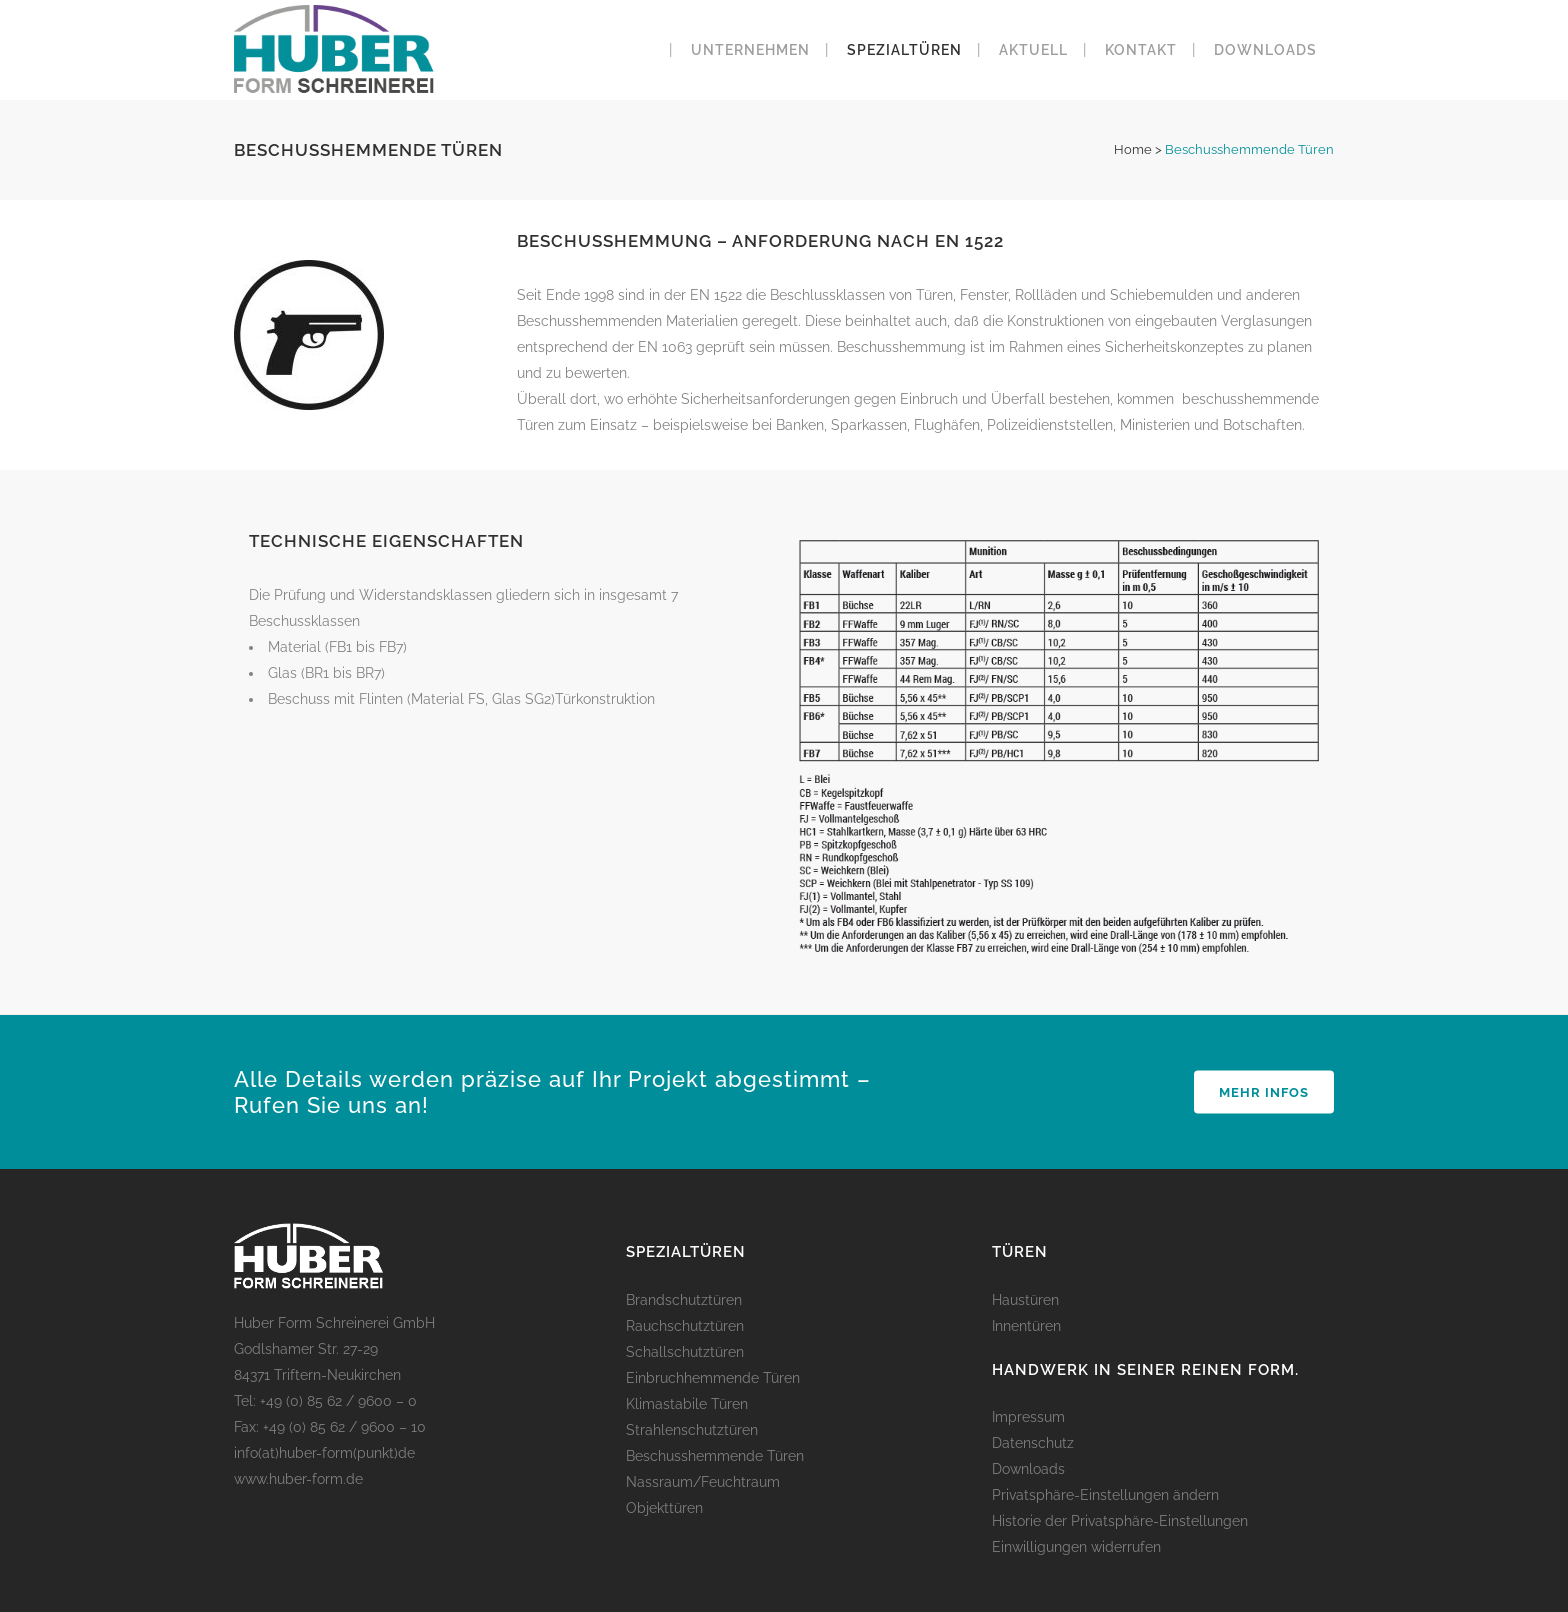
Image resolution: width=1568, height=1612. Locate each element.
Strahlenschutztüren (692, 1430)
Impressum (1028, 1417)
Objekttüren (664, 1508)
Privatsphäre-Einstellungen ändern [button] (1105, 1495)
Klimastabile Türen (687, 1404)
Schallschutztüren (685, 1352)
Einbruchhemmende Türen (713, 1378)
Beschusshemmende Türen (715, 1456)
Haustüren (1025, 1300)
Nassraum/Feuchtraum (703, 1482)
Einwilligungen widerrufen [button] (1076, 1547)
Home (1133, 149)
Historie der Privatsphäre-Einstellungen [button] (1120, 1521)
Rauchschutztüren (685, 1326)
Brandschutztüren (684, 1300)
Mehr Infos (1264, 1092)
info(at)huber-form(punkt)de (324, 1453)
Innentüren (1026, 1326)
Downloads (1028, 1469)
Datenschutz (1033, 1443)
